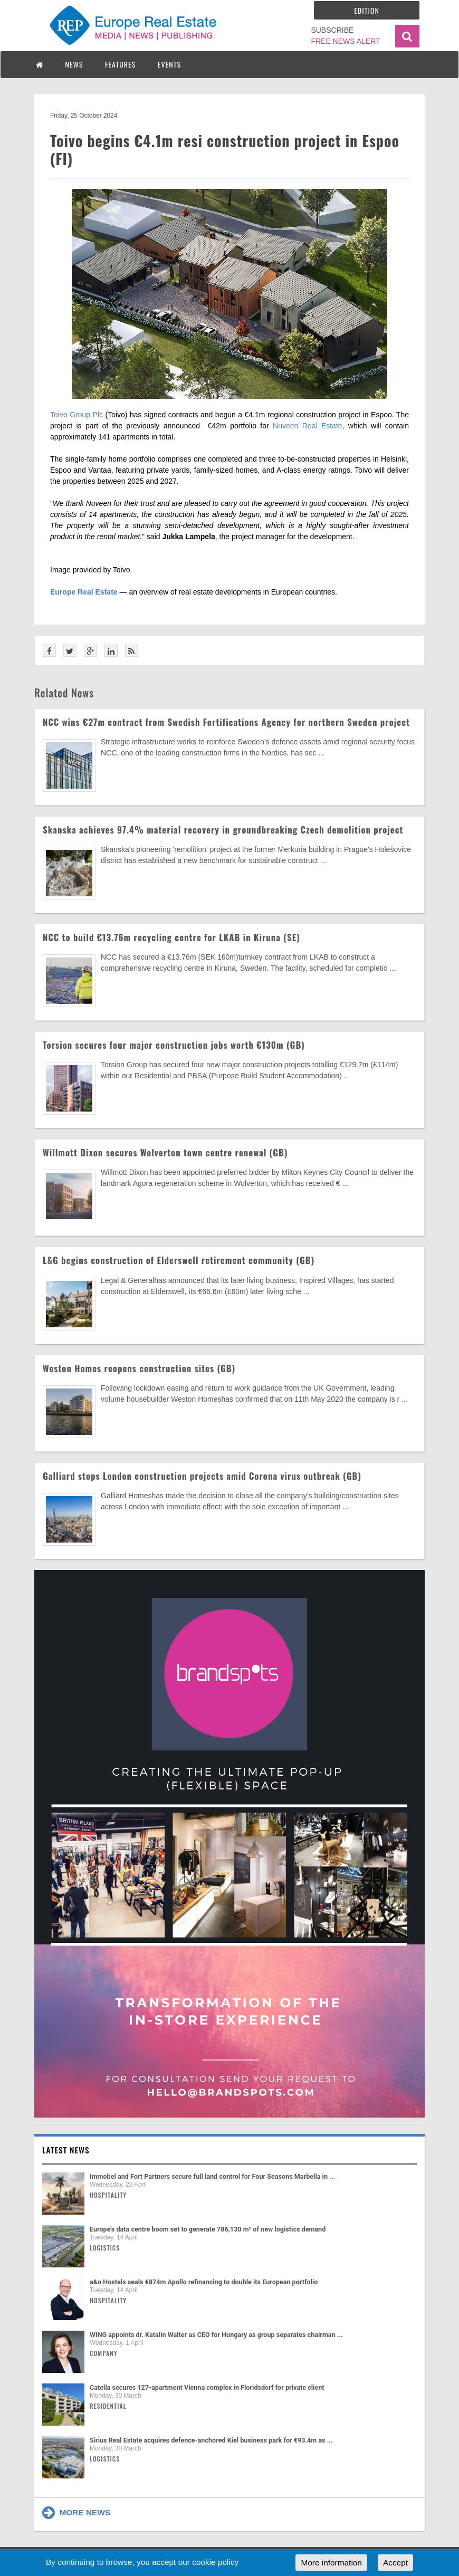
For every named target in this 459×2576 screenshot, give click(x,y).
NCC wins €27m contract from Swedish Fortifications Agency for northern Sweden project (226, 722)
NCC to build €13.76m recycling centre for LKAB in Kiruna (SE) (171, 937)
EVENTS (169, 64)
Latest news (66, 2150)
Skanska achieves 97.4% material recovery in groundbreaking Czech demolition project (223, 829)
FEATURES (120, 64)
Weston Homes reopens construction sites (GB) (139, 1368)
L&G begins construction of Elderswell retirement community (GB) (178, 1260)
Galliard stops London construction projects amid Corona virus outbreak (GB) (202, 1475)
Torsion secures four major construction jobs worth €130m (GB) (174, 1044)
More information (331, 2562)
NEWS (74, 64)
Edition (366, 10)
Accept (395, 2562)
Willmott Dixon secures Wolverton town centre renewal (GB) (165, 1152)
